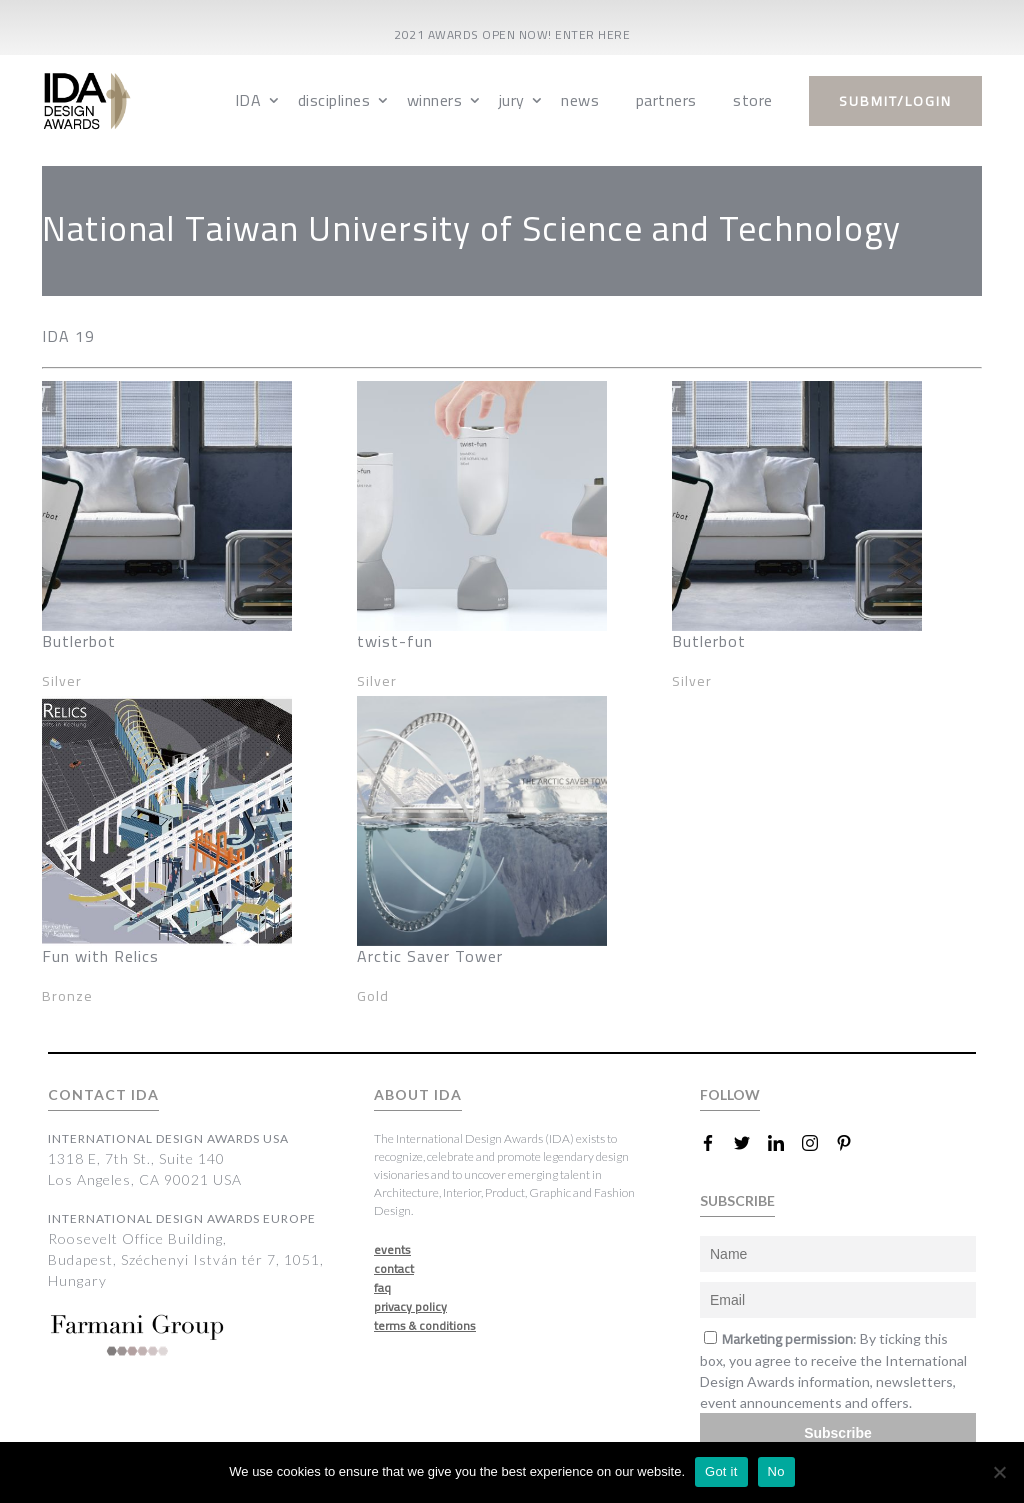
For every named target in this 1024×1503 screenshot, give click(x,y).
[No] (999, 1472)
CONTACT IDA (103, 1094)
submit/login (895, 101)
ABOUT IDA (418, 1094)
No (776, 1471)
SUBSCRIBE (737, 1200)
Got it (721, 1471)
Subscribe (838, 1433)
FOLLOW (730, 1094)
